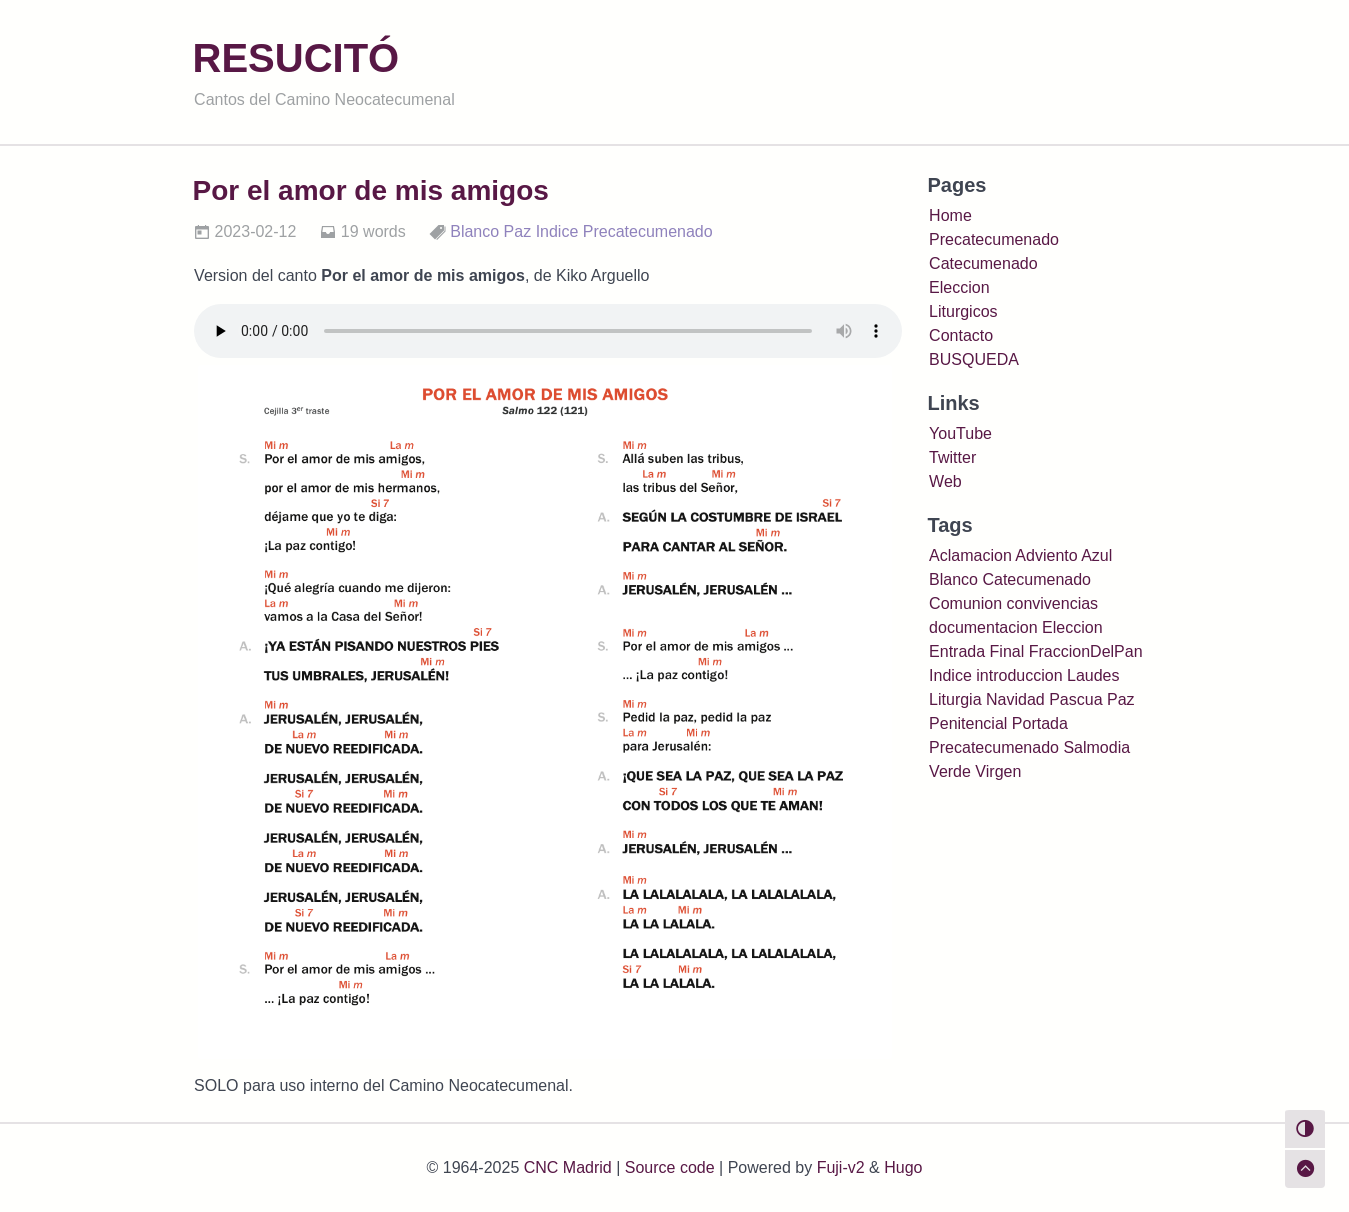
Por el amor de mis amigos (371, 190)
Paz (518, 231)
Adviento (1046, 555)
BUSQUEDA (974, 359)
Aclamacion (970, 555)
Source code (670, 1167)
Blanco (474, 231)
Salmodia (1096, 747)
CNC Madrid (568, 1167)
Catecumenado (983, 263)
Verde (950, 771)
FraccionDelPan (1086, 651)
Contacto (961, 335)
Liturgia (955, 699)
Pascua (1075, 699)
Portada (1040, 723)
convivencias (1052, 603)
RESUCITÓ (296, 58)
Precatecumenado (648, 231)
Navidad (1015, 699)
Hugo (903, 1167)
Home (950, 215)
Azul (1096, 555)
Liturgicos (963, 311)
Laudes (1093, 675)
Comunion (965, 603)
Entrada (957, 651)
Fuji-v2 (841, 1167)
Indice (557, 231)
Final (1007, 651)
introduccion (1019, 675)
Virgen (998, 771)
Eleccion (959, 287)
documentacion (983, 627)
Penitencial (968, 723)
